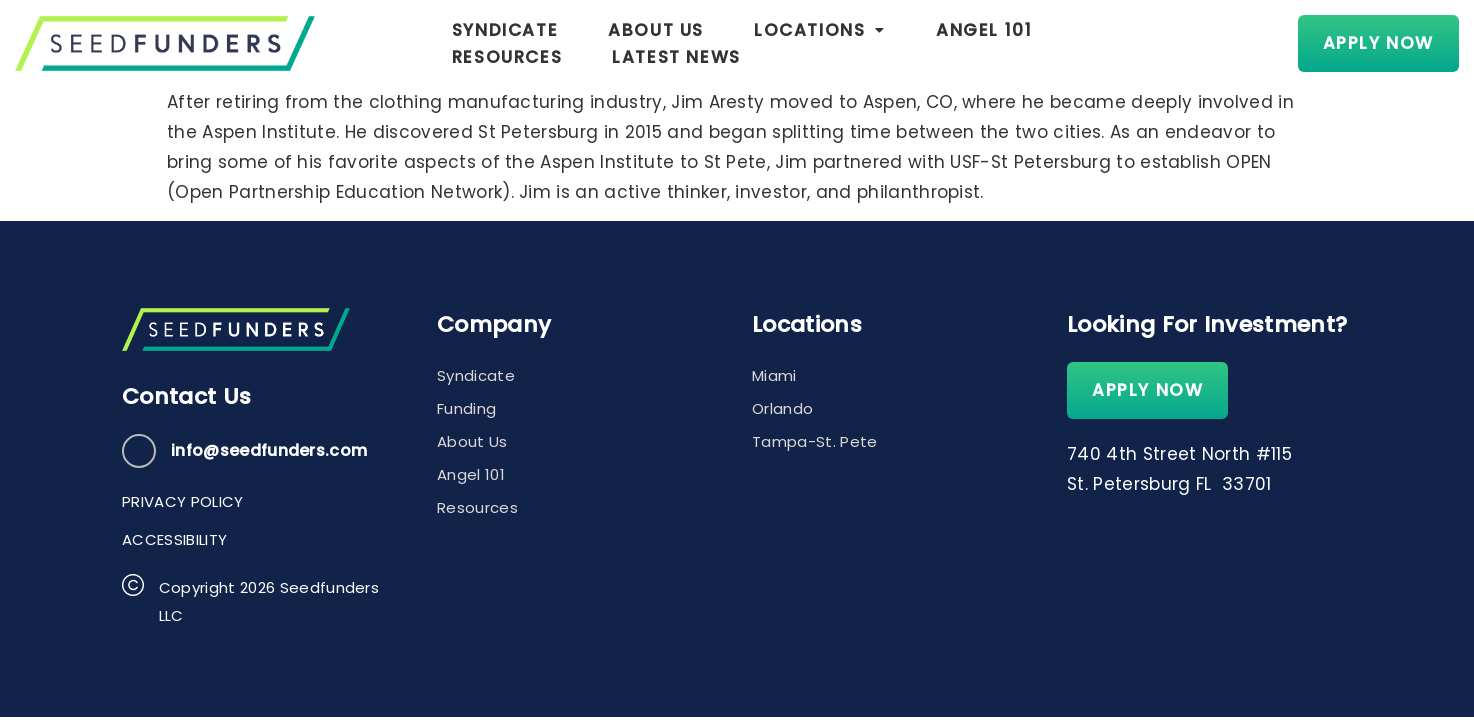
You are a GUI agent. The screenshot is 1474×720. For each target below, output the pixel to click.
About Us (551, 43)
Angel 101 (879, 43)
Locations (715, 43)
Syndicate (399, 43)
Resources (1032, 43)
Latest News (1202, 43)
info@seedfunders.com (269, 450)
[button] (715, 43)
